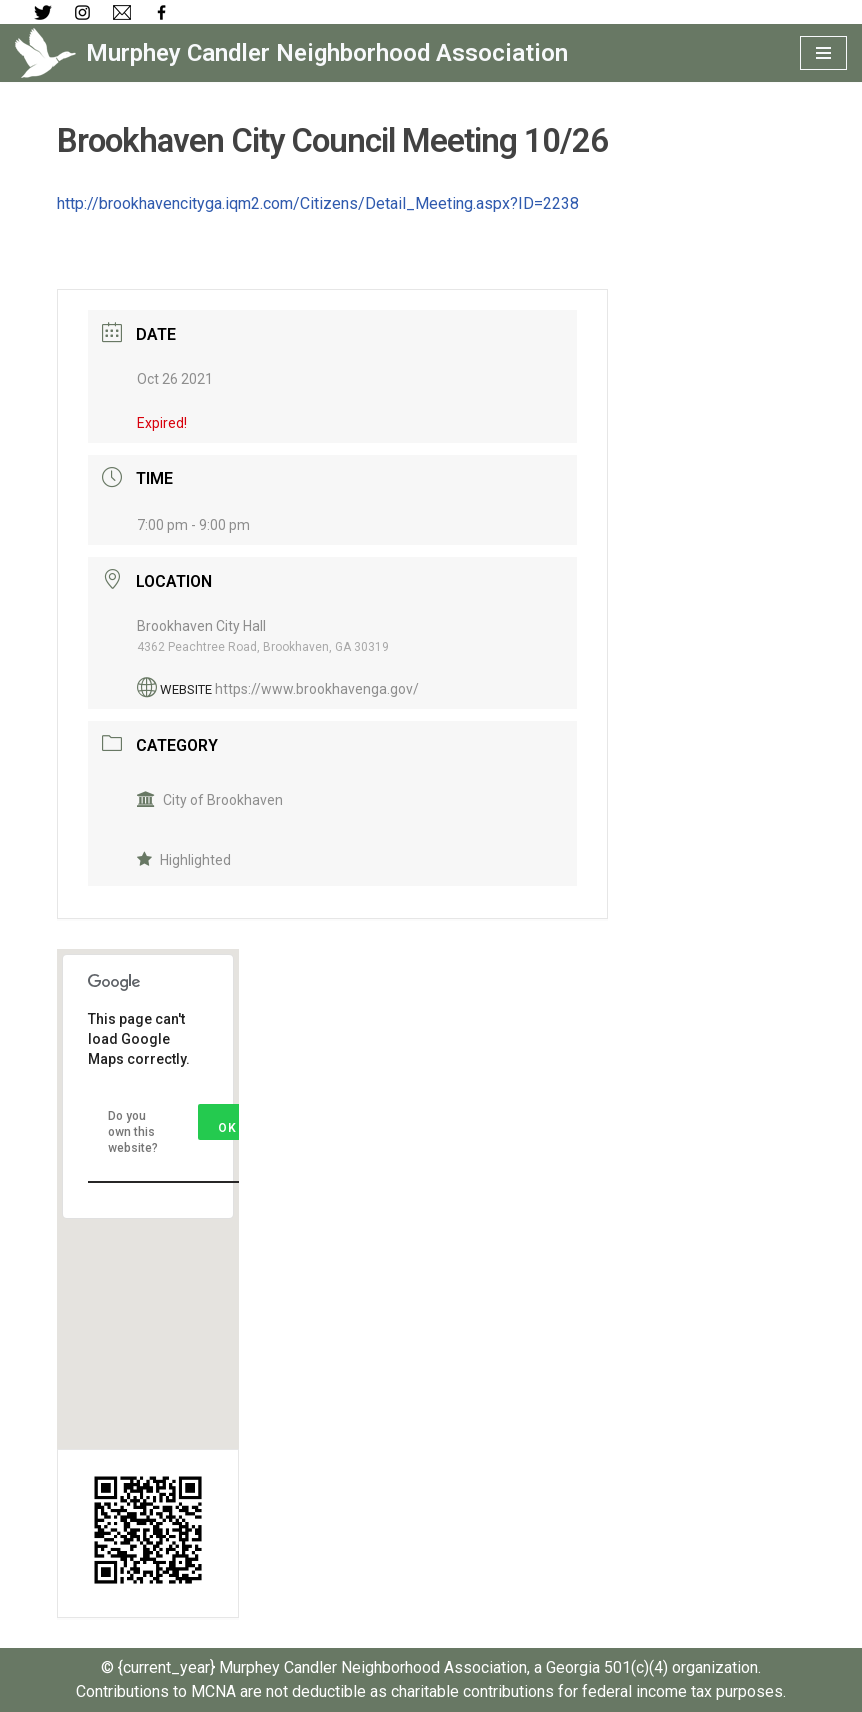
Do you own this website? (133, 1132)
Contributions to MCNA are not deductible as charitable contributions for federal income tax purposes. (431, 1691)
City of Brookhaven (210, 800)
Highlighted (184, 860)
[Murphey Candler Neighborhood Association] (291, 53)
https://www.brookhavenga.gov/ (317, 689)
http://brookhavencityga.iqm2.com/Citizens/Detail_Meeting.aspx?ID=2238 (318, 203)
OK (227, 1128)
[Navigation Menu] (823, 53)
